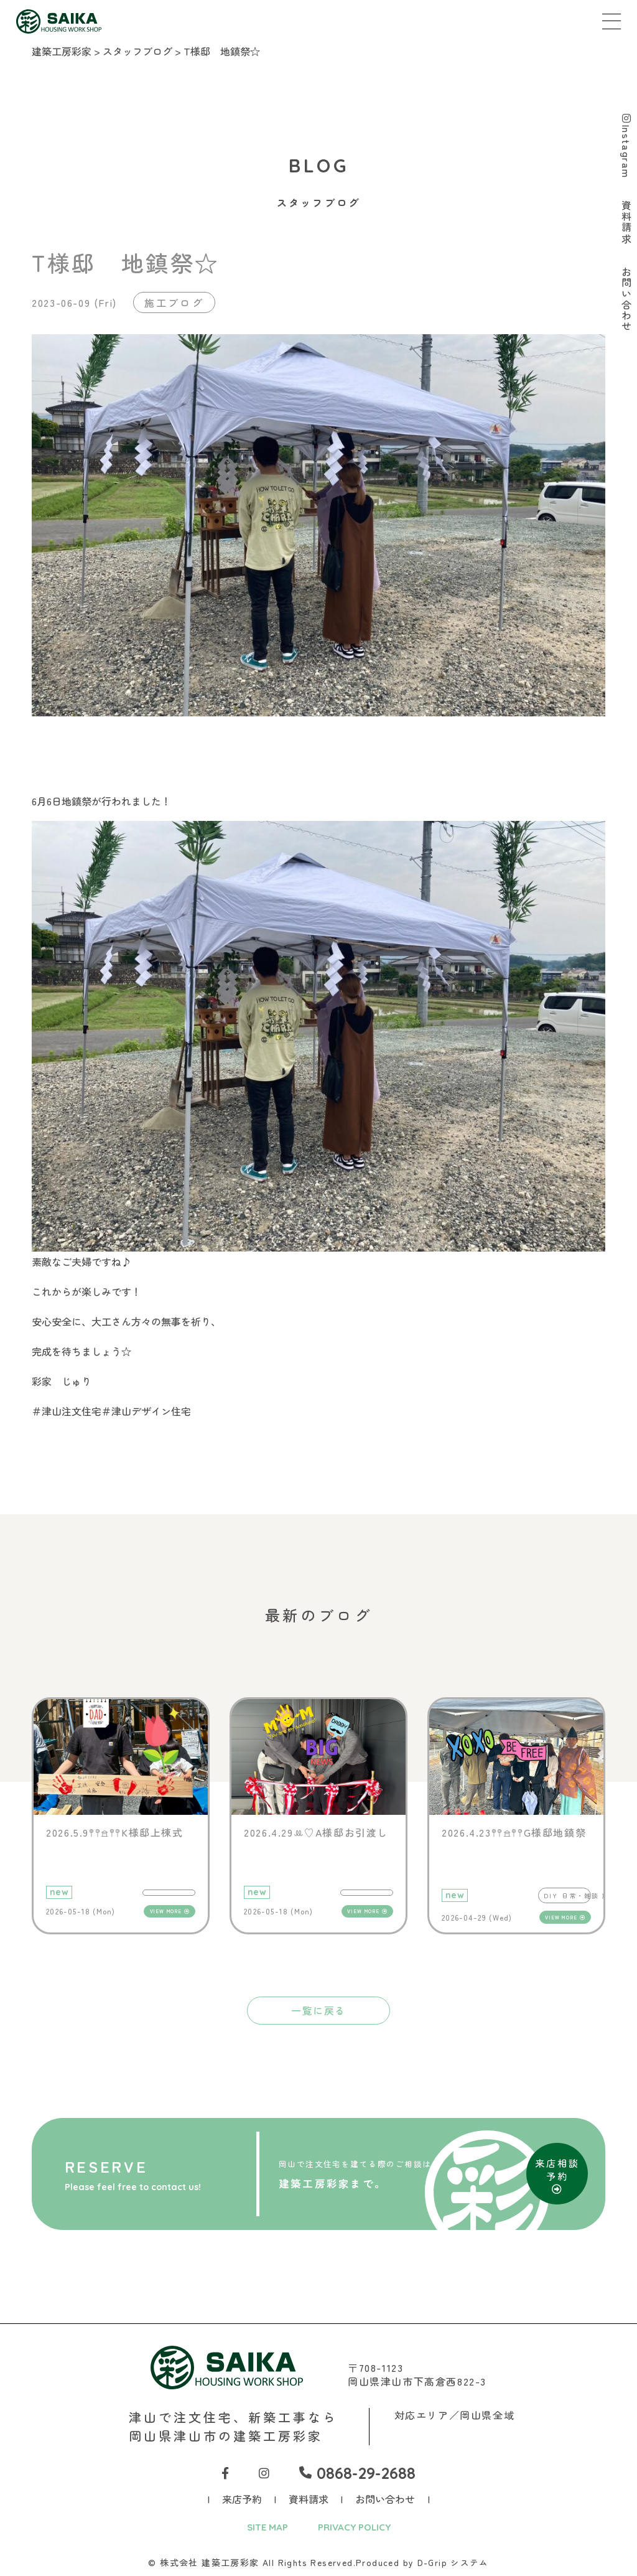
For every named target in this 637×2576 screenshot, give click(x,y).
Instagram (625, 147)
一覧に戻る (318, 2010)
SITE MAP (264, 2527)
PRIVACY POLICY (355, 2527)
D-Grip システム (453, 2563)
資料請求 (308, 2499)
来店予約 (242, 2499)
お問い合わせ (385, 2499)
